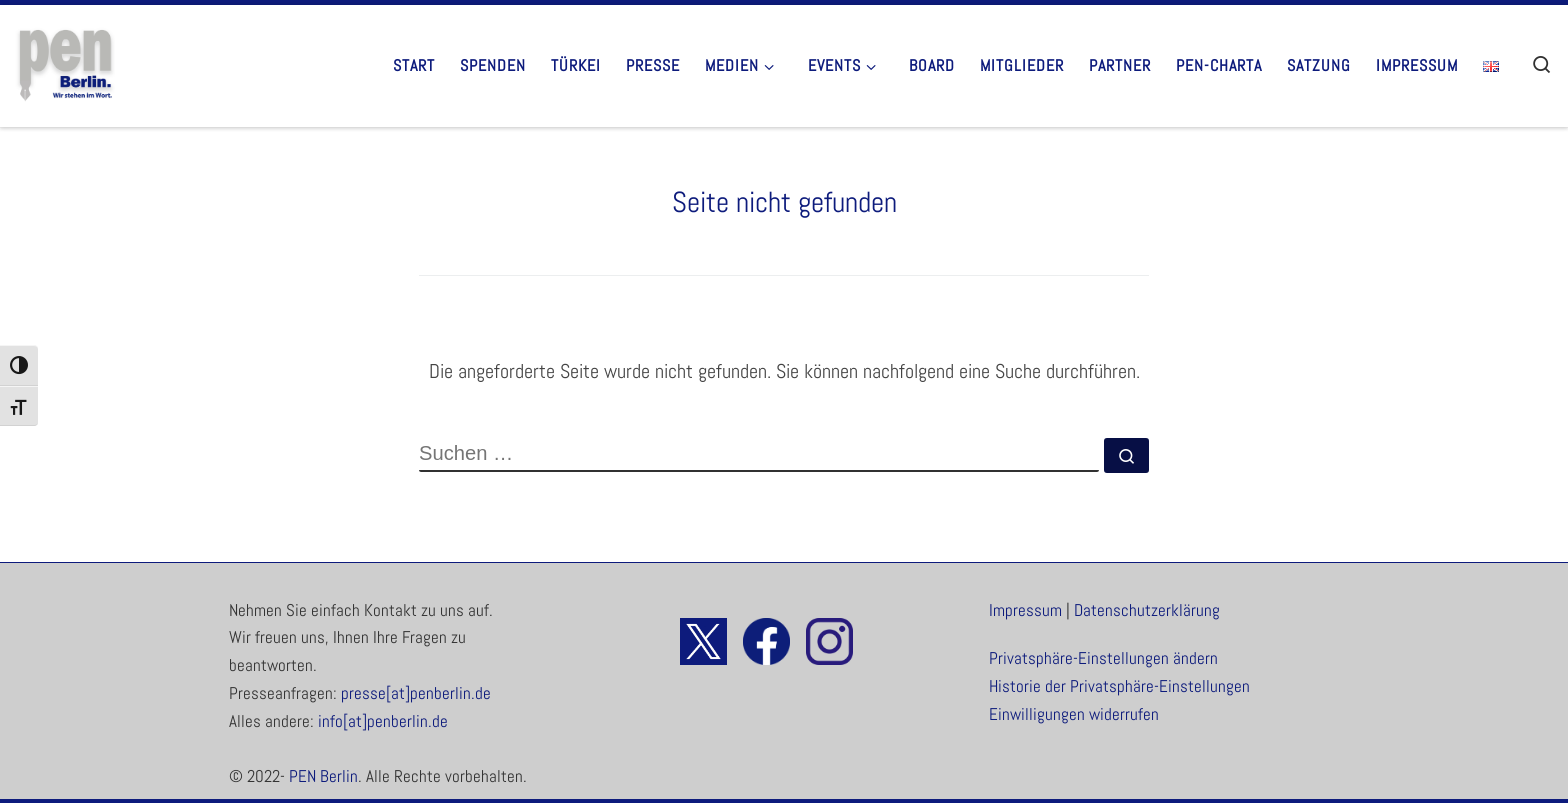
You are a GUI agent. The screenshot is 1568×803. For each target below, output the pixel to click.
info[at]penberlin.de (383, 721)
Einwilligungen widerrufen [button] (1074, 714)
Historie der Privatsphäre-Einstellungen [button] (1119, 686)
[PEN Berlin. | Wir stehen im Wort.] (65, 62)
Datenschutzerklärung (1147, 610)
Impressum (1025, 610)
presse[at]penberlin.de (416, 693)
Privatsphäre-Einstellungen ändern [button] (1103, 658)
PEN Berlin (323, 776)
